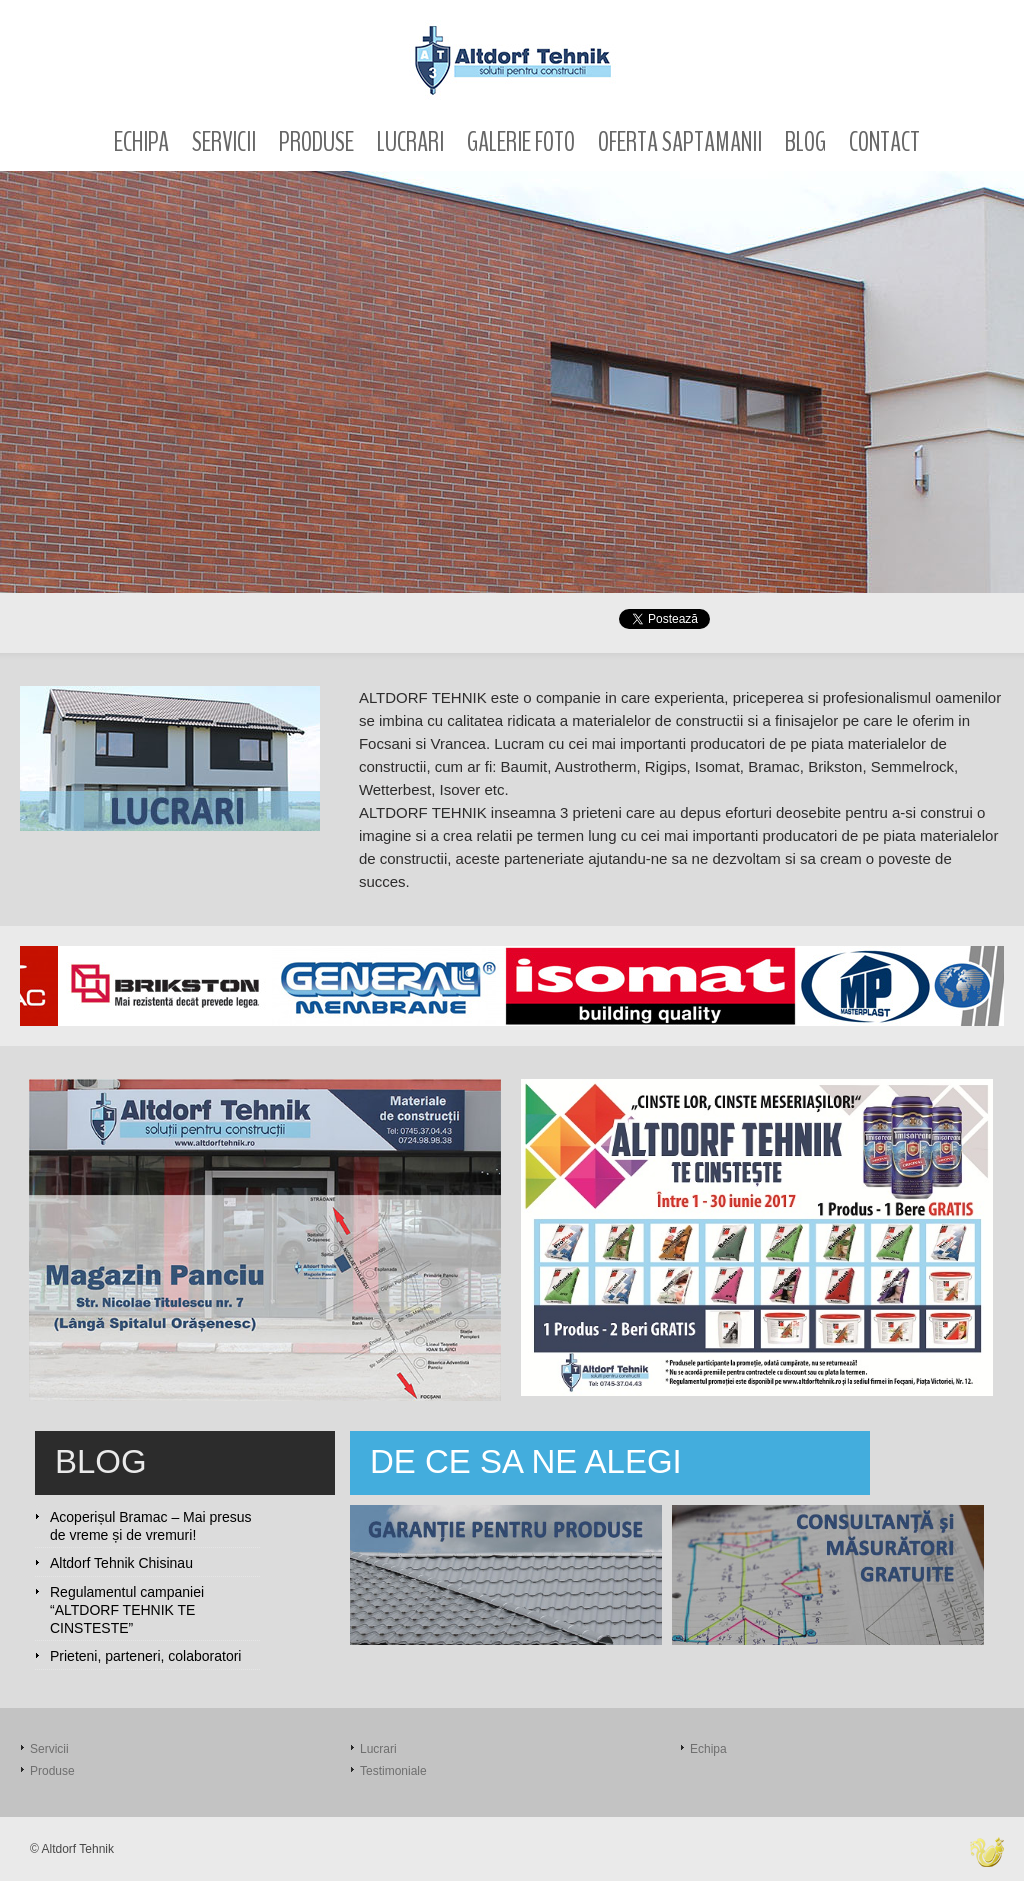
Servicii (224, 142)
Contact (884, 142)
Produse (316, 142)
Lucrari (410, 142)
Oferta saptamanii (680, 142)
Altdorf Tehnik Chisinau (121, 1563)
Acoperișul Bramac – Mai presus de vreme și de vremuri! (151, 1526)
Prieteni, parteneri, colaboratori (145, 1656)
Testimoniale (393, 1771)
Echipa (141, 142)
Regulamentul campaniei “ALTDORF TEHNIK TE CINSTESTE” (127, 1610)
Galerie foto (521, 142)
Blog (805, 142)
